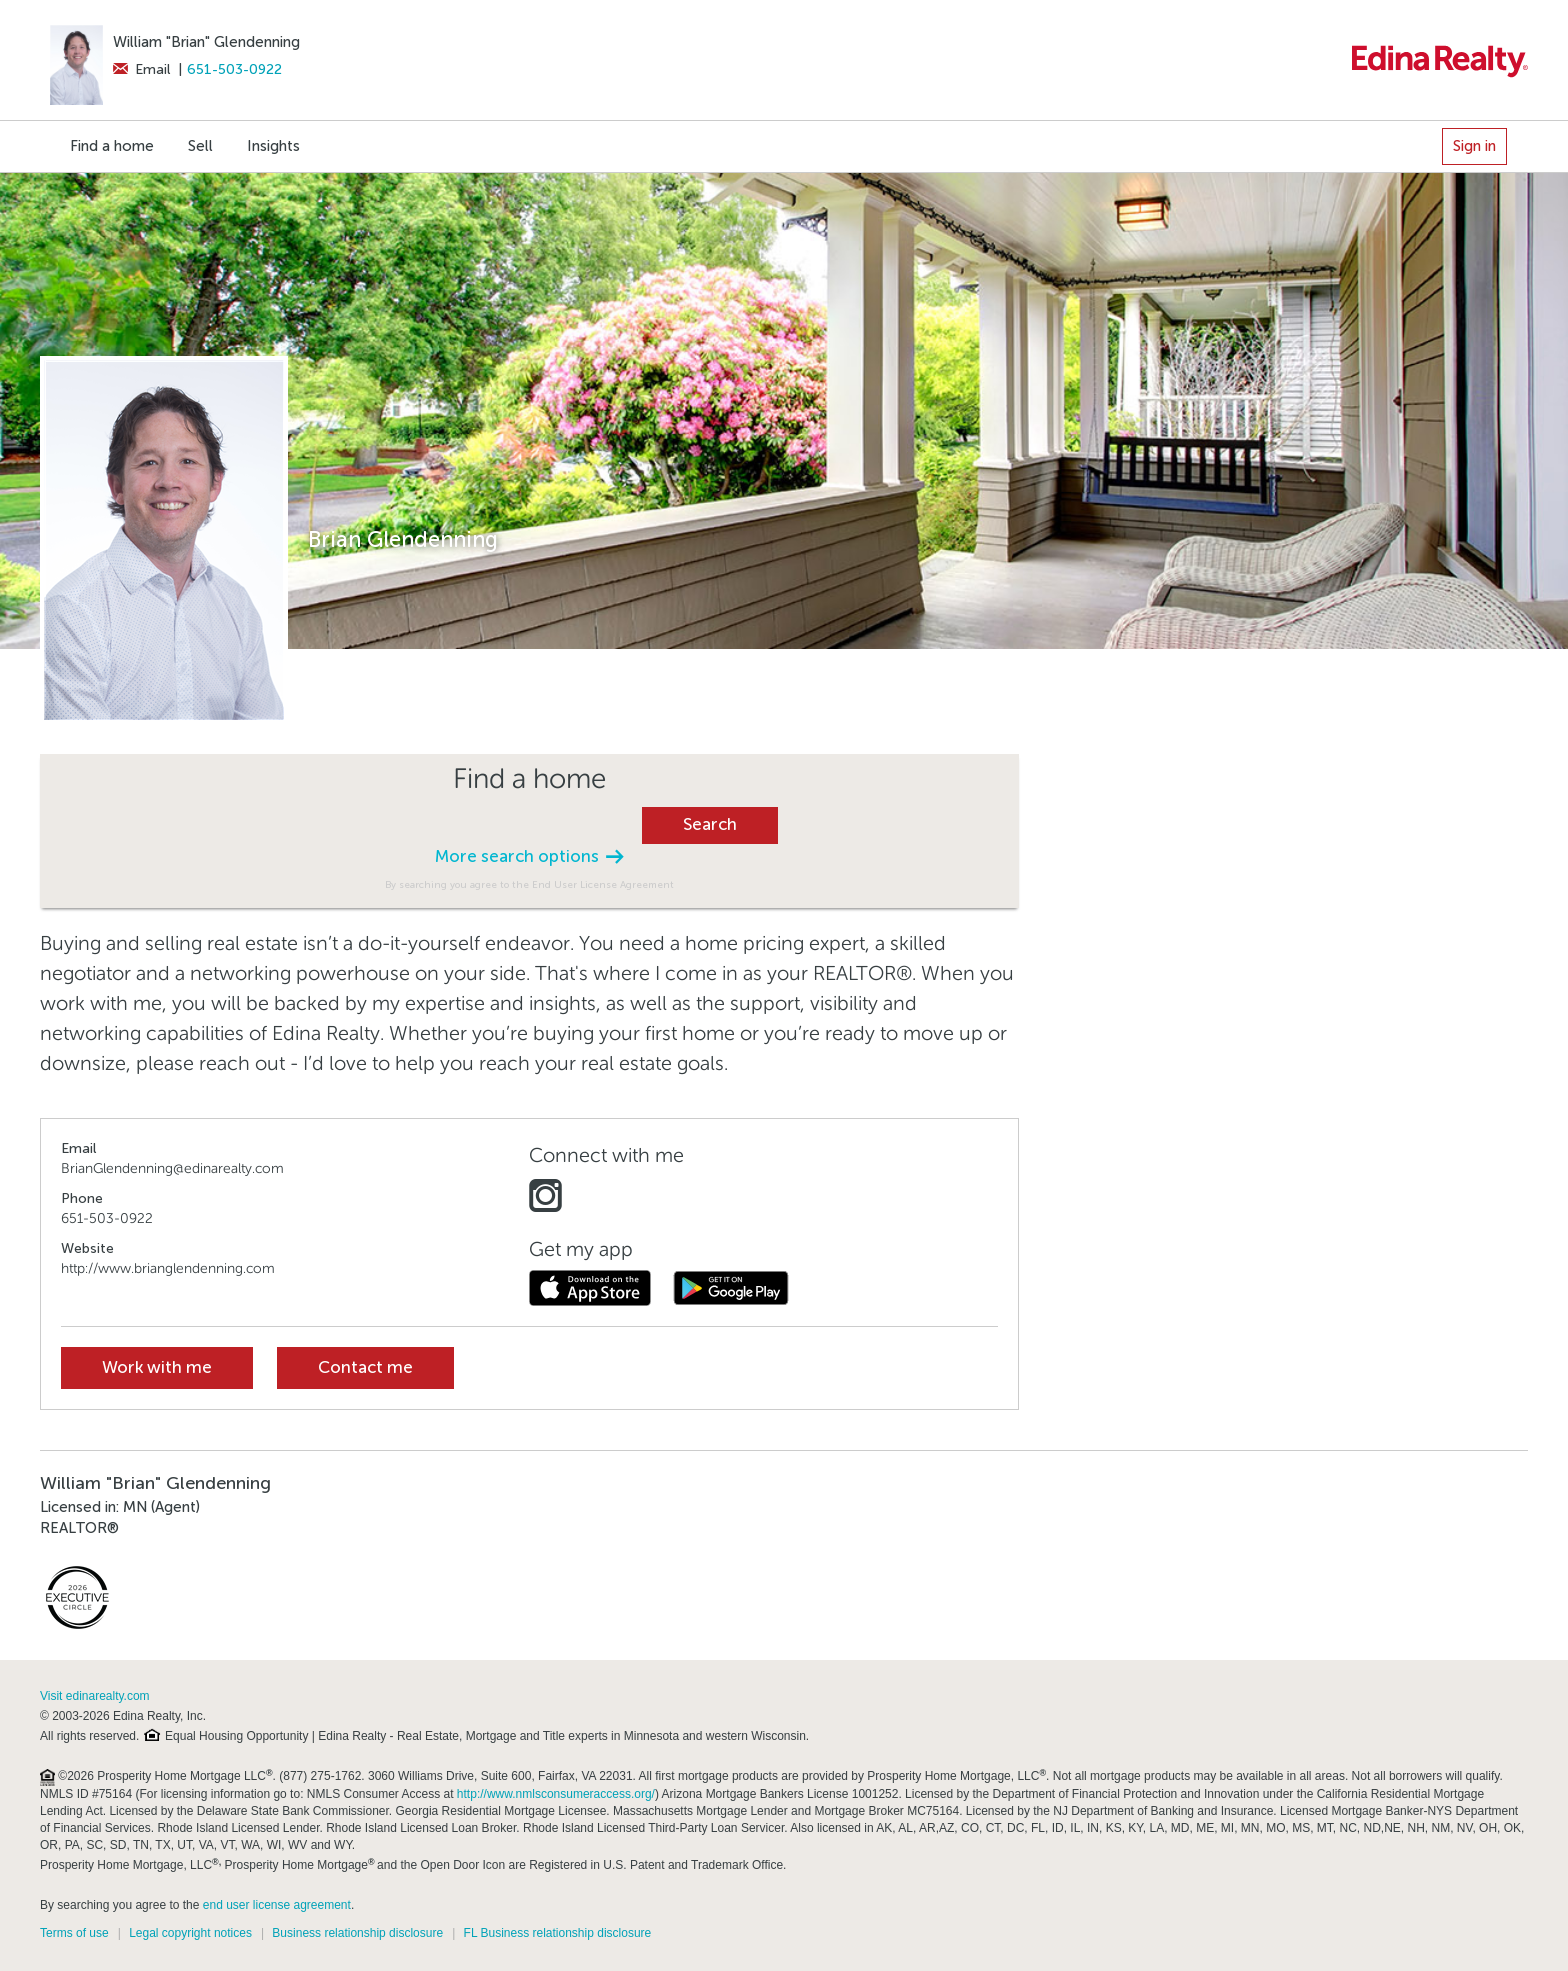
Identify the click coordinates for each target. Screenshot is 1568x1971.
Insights (273, 146)
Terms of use (74, 1933)
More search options (529, 856)
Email (141, 69)
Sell (200, 146)
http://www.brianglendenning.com (168, 1268)
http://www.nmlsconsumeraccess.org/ (556, 1794)
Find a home (112, 146)
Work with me (157, 1367)
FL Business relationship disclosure (558, 1933)
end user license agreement (277, 1905)
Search (710, 824)
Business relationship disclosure (357, 1933)
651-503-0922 (234, 69)
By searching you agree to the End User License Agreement (529, 884)
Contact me (365, 1367)
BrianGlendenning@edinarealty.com (172, 1168)
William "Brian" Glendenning (206, 42)
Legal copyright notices (190, 1933)
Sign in (1474, 146)
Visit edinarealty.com (95, 1696)
